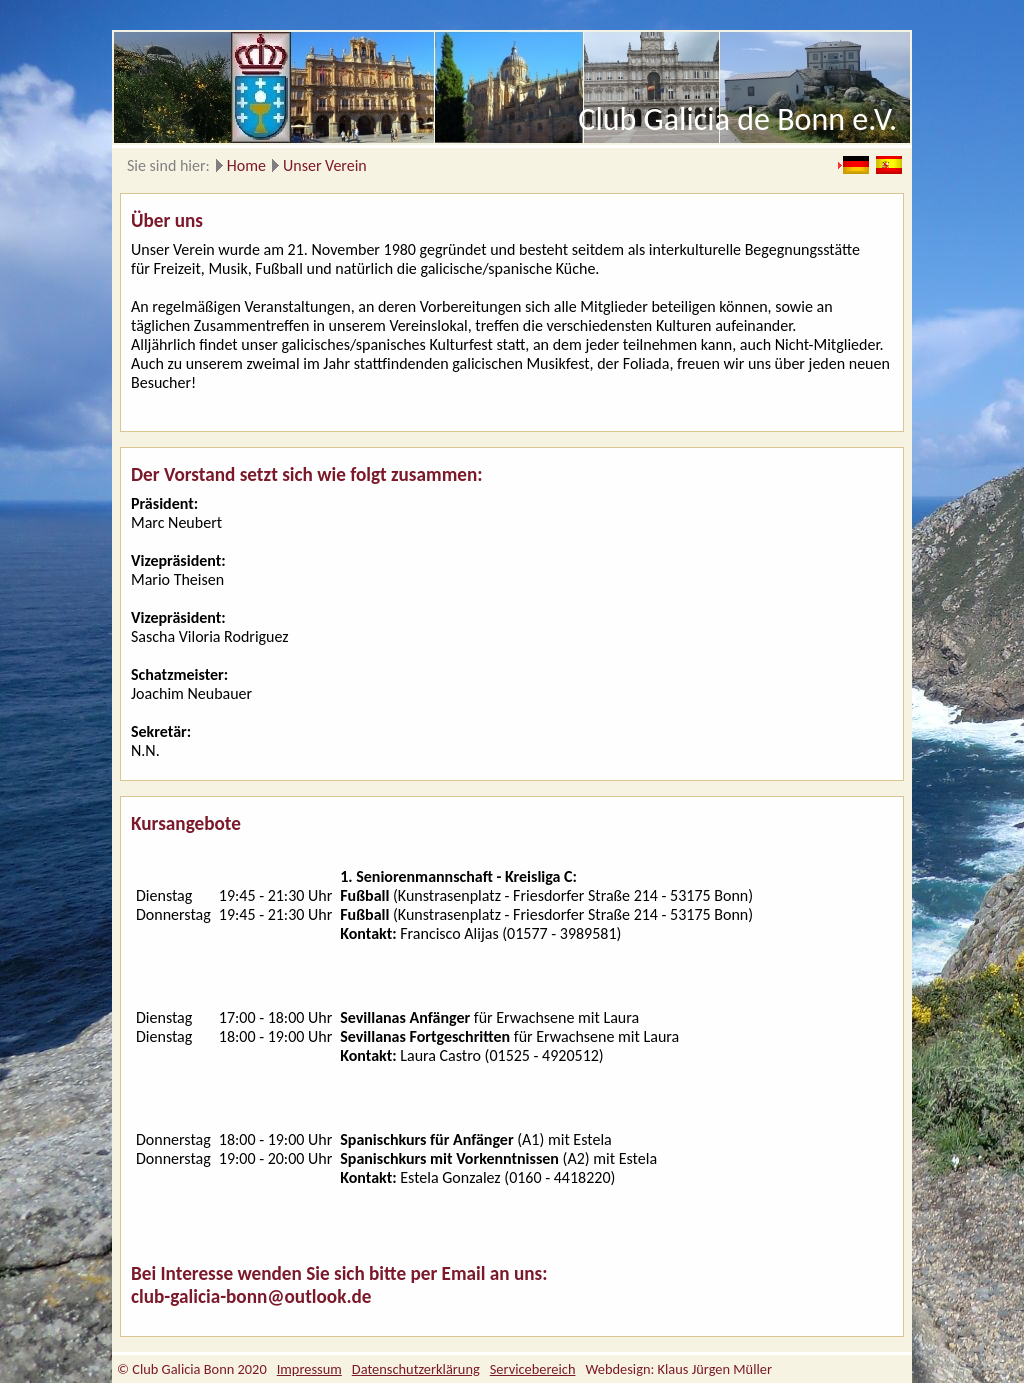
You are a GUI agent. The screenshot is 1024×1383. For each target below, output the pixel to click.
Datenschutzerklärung (416, 1369)
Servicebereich (533, 1369)
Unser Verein (325, 165)
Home (246, 165)
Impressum (309, 1369)
